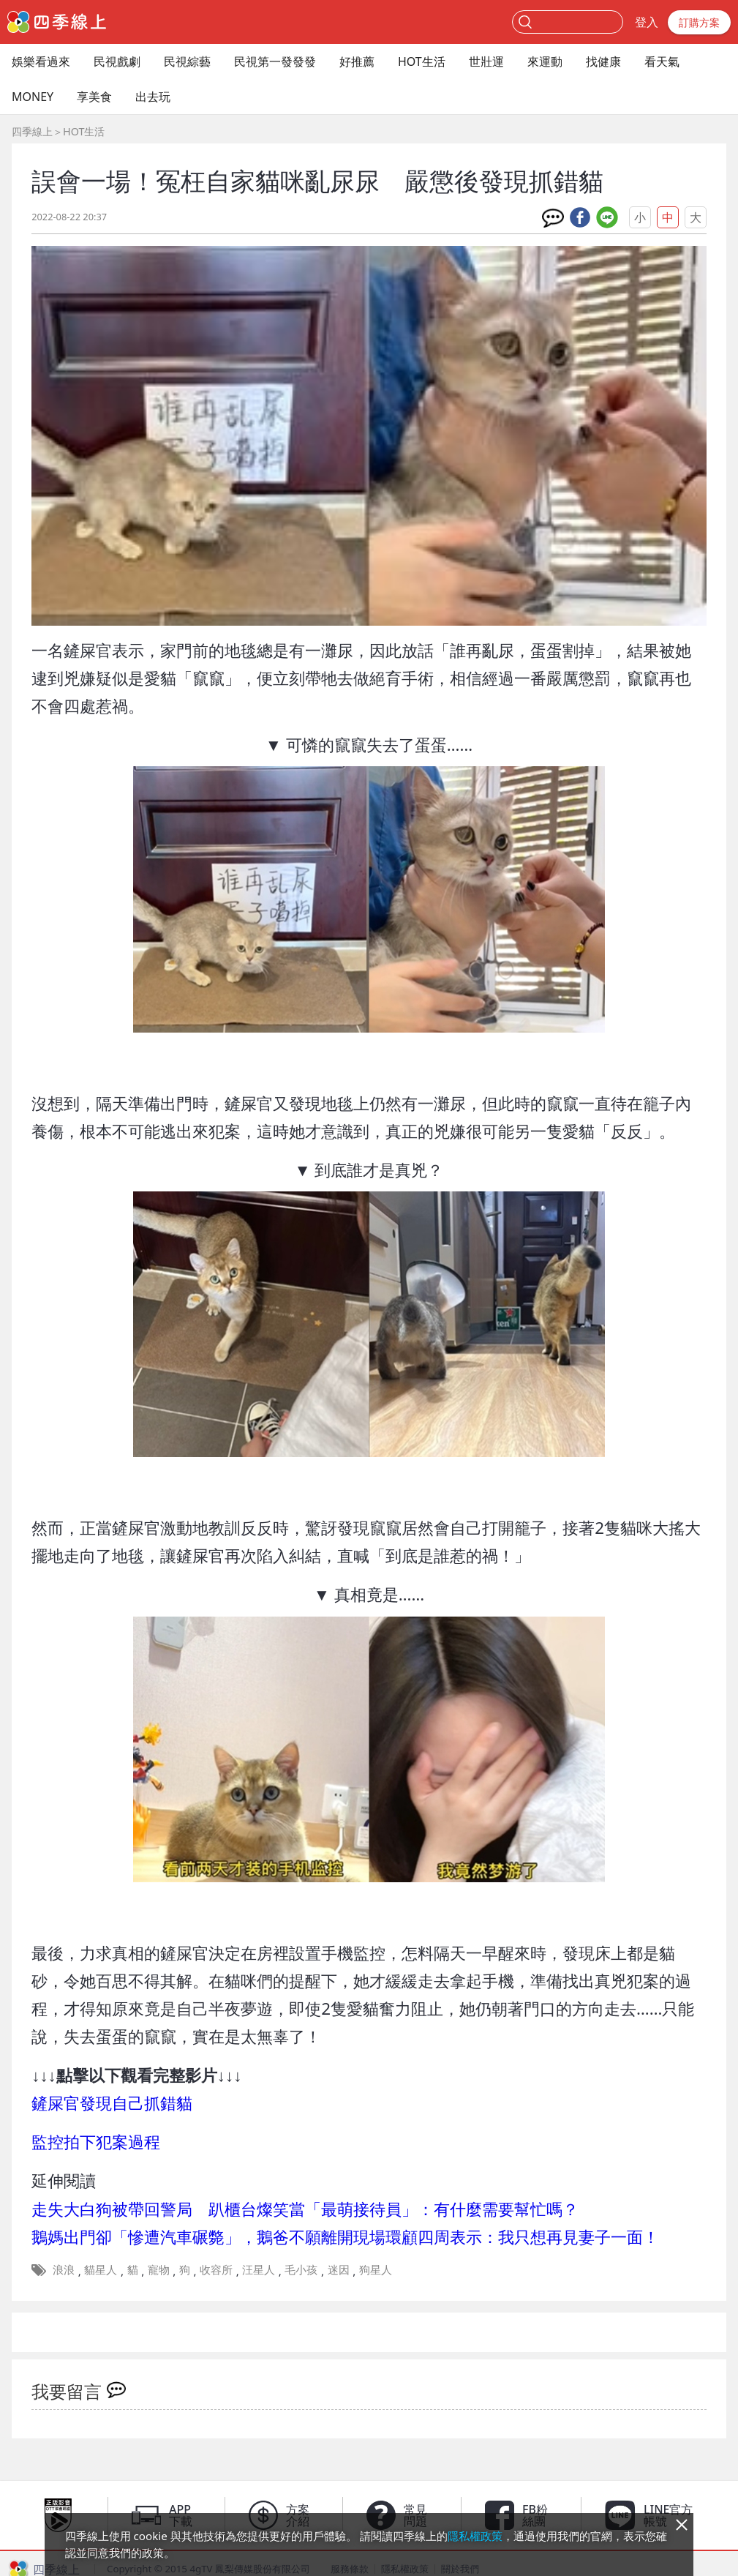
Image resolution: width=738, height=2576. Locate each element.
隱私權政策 (475, 2535)
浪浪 (64, 2269)
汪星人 (258, 2269)
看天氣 (661, 61)
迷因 (339, 2269)
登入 (646, 22)
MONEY (32, 97)
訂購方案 (699, 22)
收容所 (216, 2269)
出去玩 (152, 97)
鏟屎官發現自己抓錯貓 (111, 2103)
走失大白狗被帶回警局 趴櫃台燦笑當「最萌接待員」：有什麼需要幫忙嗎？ (305, 2209)
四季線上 (32, 131)
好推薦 (356, 61)
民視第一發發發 (275, 61)
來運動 (544, 61)
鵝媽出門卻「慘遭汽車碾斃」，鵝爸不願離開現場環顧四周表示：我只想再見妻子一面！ (345, 2236)
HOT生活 (421, 61)
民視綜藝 (187, 61)
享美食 (94, 97)
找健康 (603, 61)
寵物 (159, 2269)
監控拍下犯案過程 (95, 2141)
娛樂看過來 (41, 61)
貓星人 (100, 2269)
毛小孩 (301, 2269)
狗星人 (375, 2269)
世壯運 (486, 61)
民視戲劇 (117, 61)
